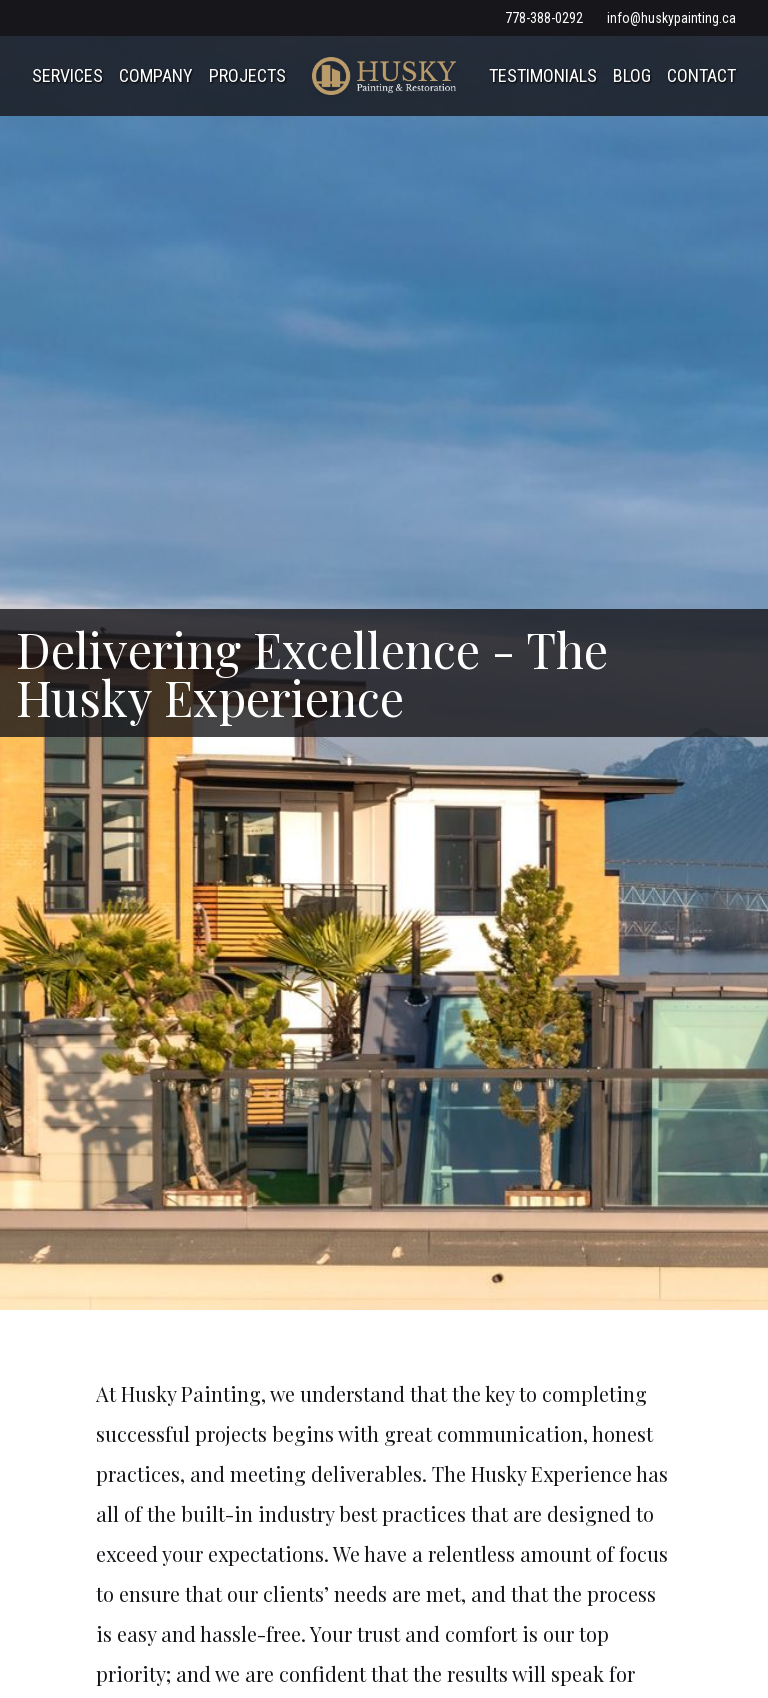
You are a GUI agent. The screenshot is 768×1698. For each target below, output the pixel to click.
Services (67, 75)
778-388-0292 (544, 18)
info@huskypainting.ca (671, 18)
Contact (701, 75)
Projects (247, 75)
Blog (632, 75)
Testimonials (543, 75)
